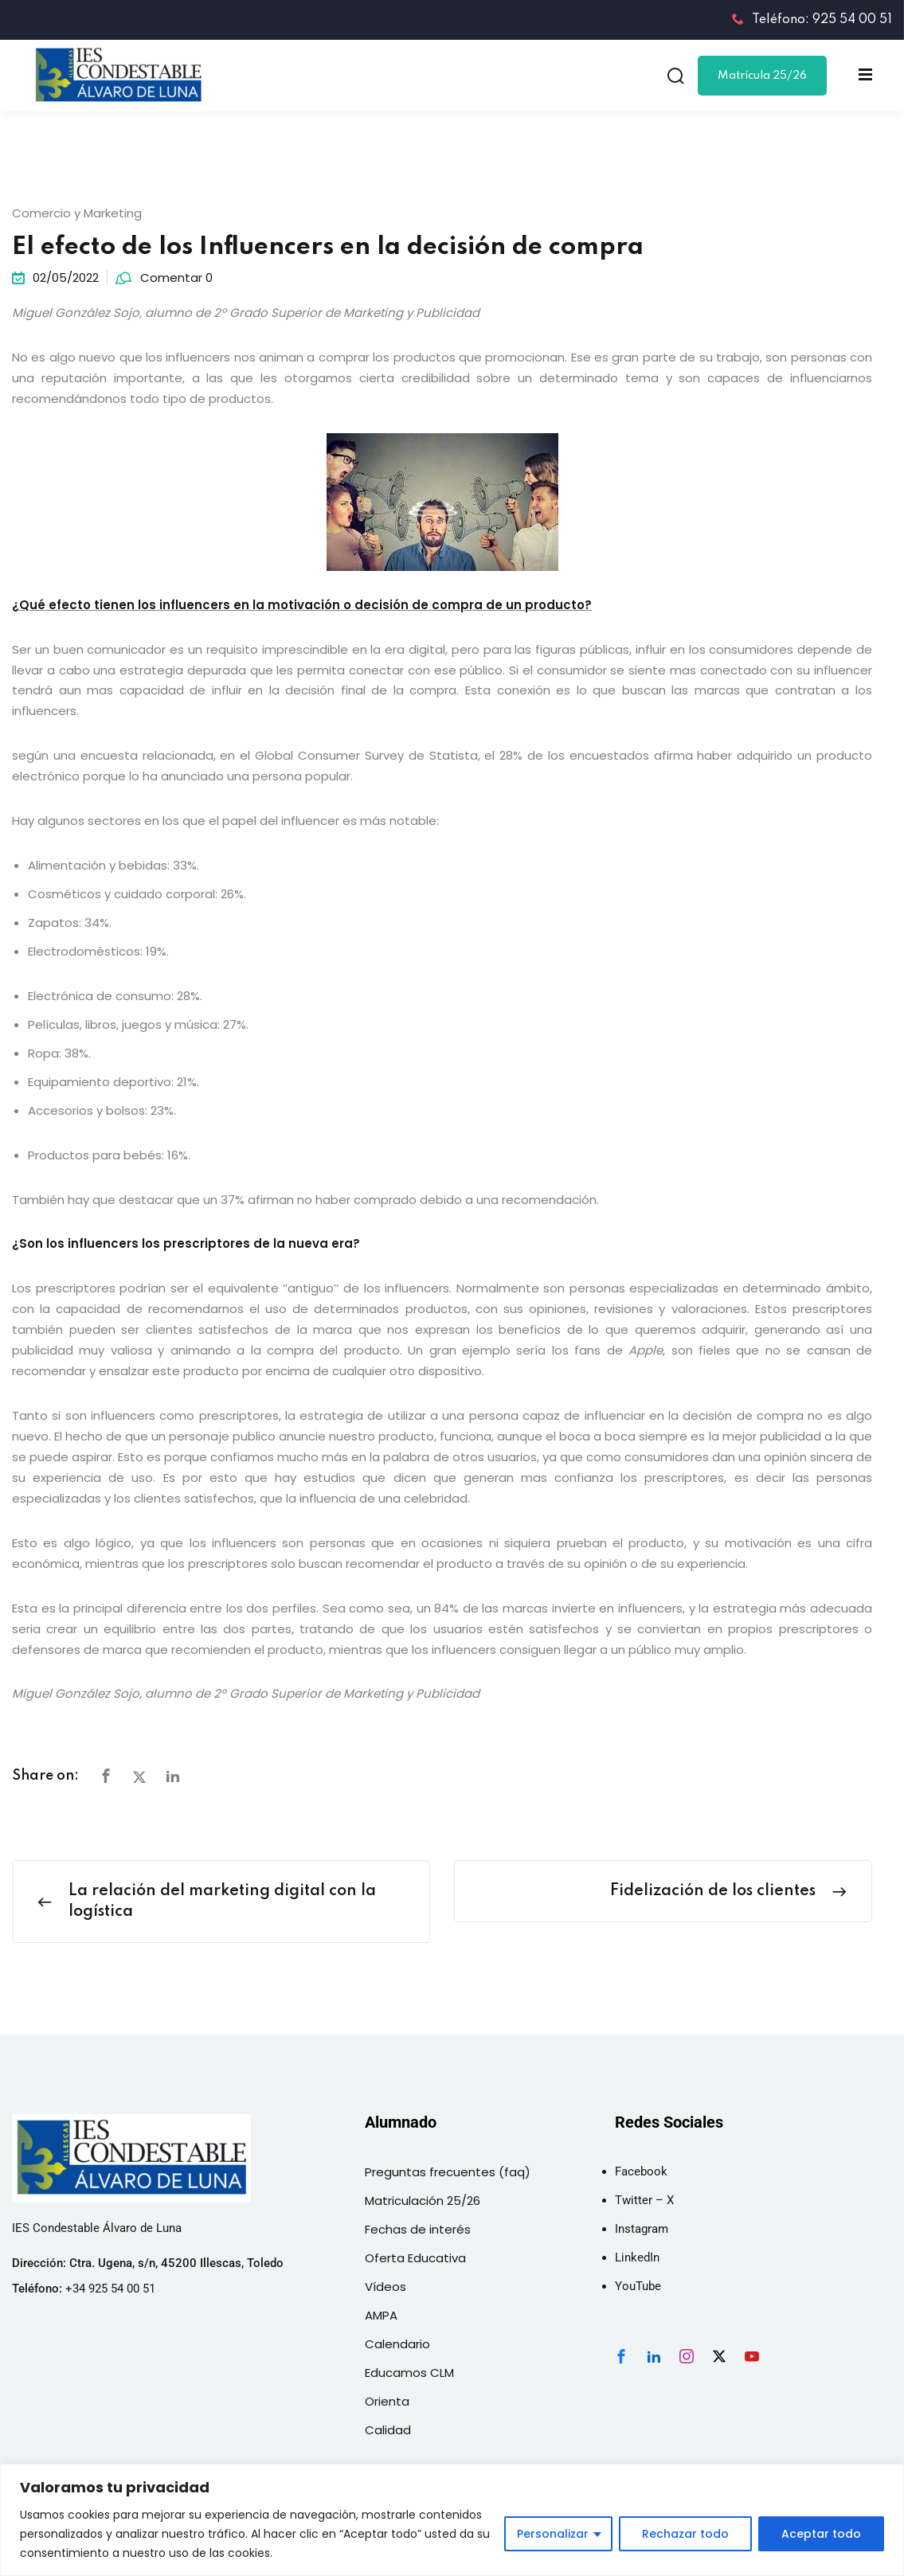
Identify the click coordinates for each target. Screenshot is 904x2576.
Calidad (388, 2430)
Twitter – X (644, 2200)
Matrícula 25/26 (762, 75)
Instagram (641, 2229)
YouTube (638, 2286)
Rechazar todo (685, 2534)
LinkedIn (637, 2257)
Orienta (387, 2401)
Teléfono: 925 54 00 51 (812, 20)
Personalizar (553, 2534)
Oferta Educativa (415, 2258)
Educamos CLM (409, 2372)
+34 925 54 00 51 (110, 2288)
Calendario (397, 2344)
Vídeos (385, 2286)
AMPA (381, 2315)
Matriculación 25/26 (422, 2200)
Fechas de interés (418, 2229)
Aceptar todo (821, 2534)
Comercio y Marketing (77, 213)
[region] (452, 2520)
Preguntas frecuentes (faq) (447, 2172)
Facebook (641, 2171)
